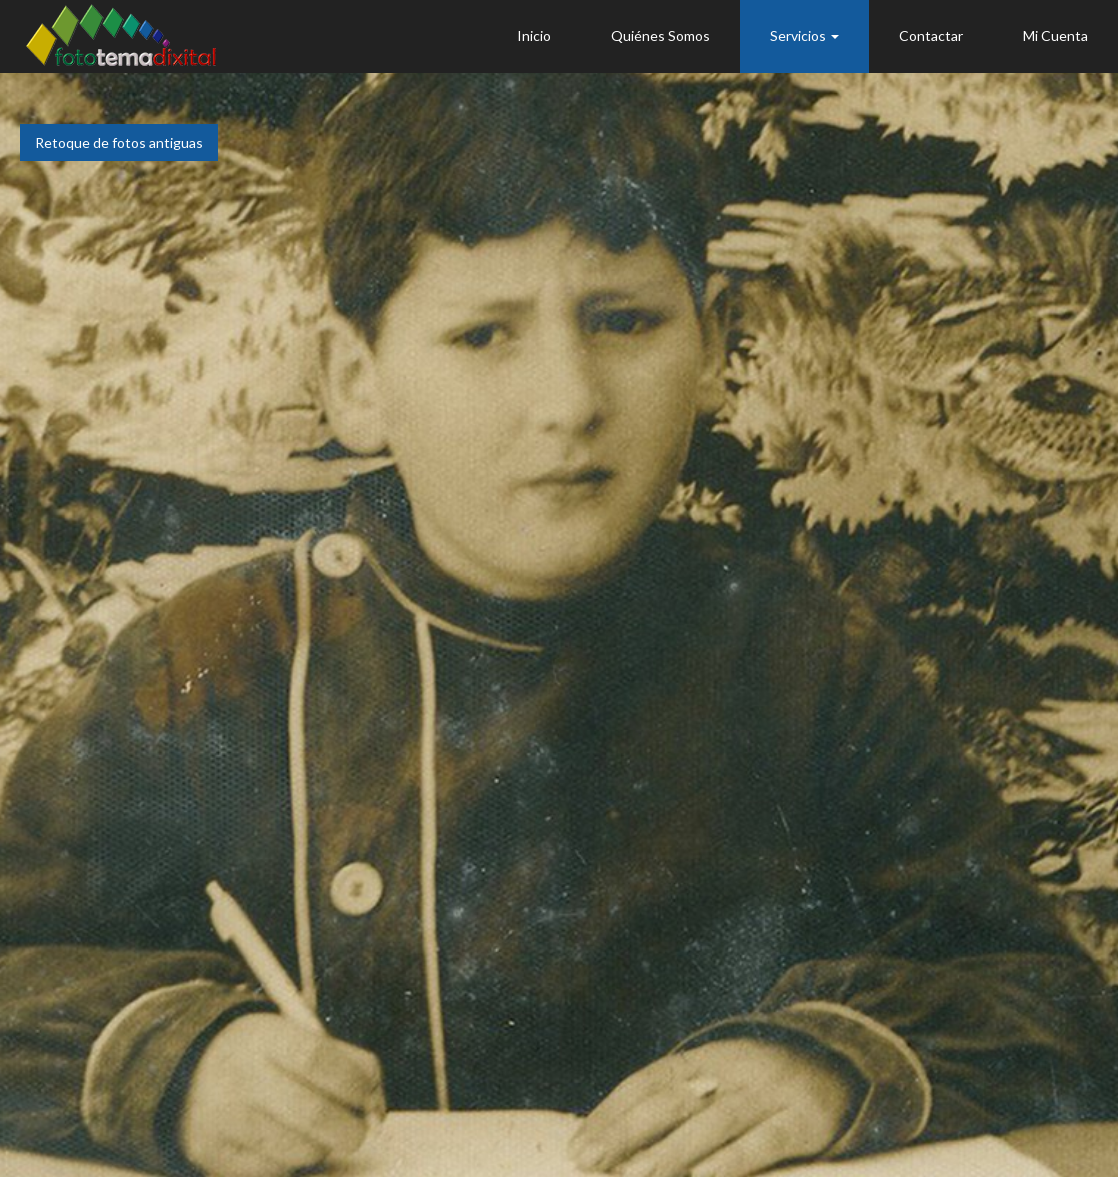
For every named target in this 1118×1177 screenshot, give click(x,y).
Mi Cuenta (1055, 35)
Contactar (931, 35)
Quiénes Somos (660, 35)
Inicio (534, 35)
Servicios (804, 35)
